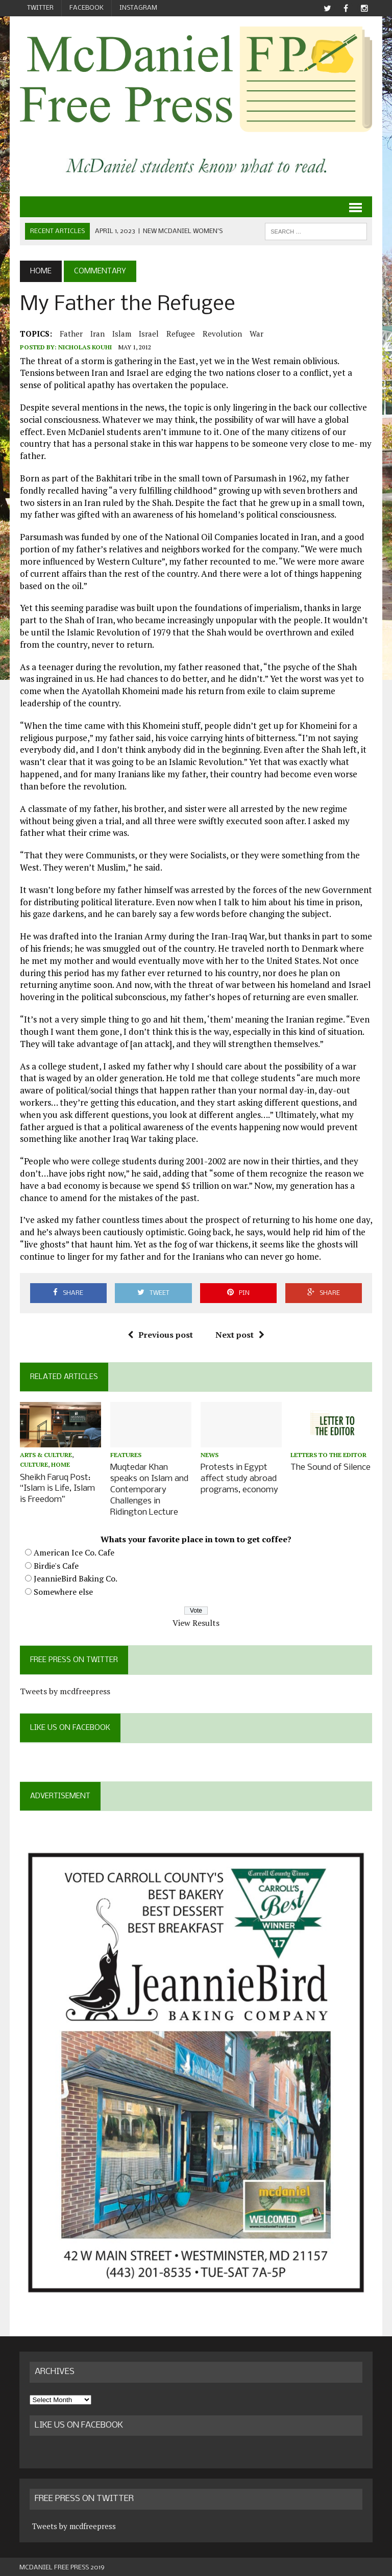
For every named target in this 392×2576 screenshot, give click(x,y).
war (256, 334)
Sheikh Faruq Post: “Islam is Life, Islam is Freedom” (56, 1487)
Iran (97, 334)
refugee (180, 334)
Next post (239, 1334)
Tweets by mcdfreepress (64, 1688)
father (70, 334)
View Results (196, 1620)
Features (125, 1455)
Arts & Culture (45, 1455)
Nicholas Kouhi (84, 347)
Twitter (40, 8)
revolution (221, 334)
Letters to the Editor (329, 1455)
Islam (121, 334)
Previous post (160, 1334)
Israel (148, 334)
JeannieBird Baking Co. (75, 1576)
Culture (33, 1465)
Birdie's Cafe (55, 1563)
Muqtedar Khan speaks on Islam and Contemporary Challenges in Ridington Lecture (149, 1489)
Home (60, 1465)
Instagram (138, 8)
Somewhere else (62, 1589)
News (209, 1455)
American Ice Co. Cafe (73, 1549)
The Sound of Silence (331, 1467)
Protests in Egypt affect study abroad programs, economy (239, 1478)
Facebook (86, 8)
